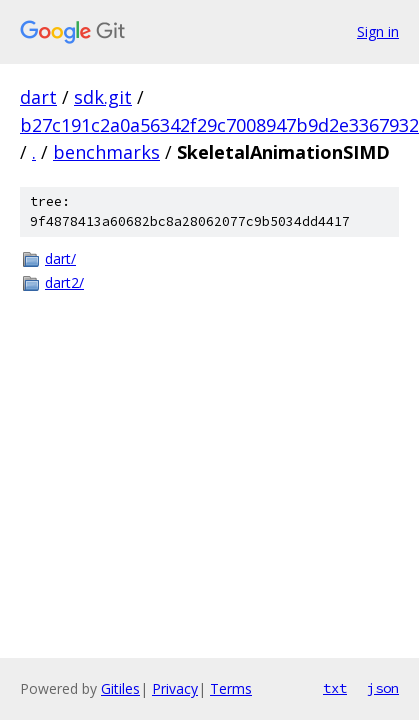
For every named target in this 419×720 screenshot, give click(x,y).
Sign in (378, 31)
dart (38, 97)
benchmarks (106, 152)
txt (335, 688)
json (383, 688)
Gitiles (120, 688)
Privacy (175, 688)
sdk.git (103, 97)
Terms (231, 688)
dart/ (60, 258)
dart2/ (64, 282)
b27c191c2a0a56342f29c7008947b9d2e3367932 (219, 125)
